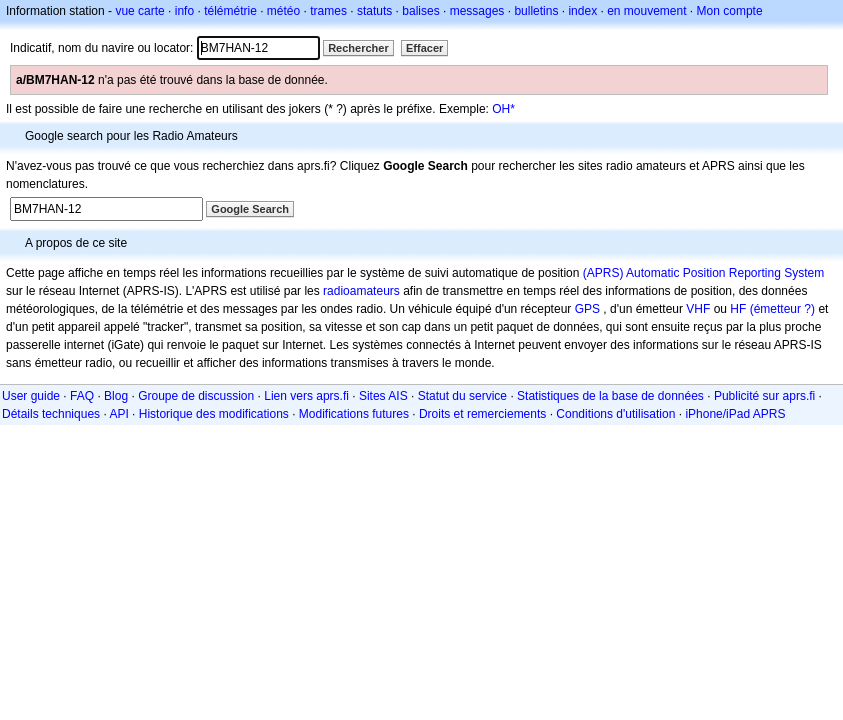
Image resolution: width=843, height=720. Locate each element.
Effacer (424, 48)
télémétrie (230, 11)
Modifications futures (354, 414)
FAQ (82, 396)
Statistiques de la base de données (610, 396)
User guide (31, 396)
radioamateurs (361, 291)
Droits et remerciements (482, 414)
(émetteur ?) (782, 309)
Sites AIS (383, 396)
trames (328, 11)
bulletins (536, 11)
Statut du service (462, 396)
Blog (116, 396)
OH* (503, 109)
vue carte (139, 11)
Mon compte (730, 11)
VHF (698, 309)
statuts (374, 11)
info (184, 11)
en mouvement (646, 11)
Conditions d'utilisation (615, 414)
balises (420, 11)
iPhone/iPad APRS (735, 414)
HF (738, 309)
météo (283, 11)
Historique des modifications (214, 414)
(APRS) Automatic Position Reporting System (703, 273)
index (582, 11)
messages (477, 11)
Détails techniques (51, 414)
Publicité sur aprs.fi (764, 396)
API (118, 414)
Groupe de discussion (196, 396)
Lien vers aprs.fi (306, 396)
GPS (587, 309)
